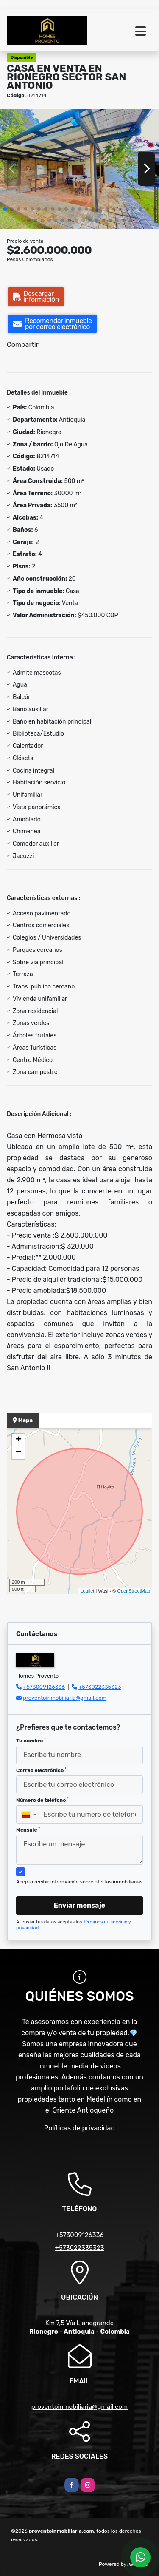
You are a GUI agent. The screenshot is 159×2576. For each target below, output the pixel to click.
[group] (79, 168)
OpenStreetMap (133, 1590)
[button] (5, 209)
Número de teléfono (42, 1800)
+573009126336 (44, 1687)
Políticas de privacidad (79, 2128)
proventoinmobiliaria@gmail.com (64, 1698)
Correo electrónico (41, 1770)
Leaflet (87, 1590)
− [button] (18, 1452)
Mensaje (28, 1829)
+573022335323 (99, 1687)
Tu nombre (31, 1740)
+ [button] (18, 1440)
